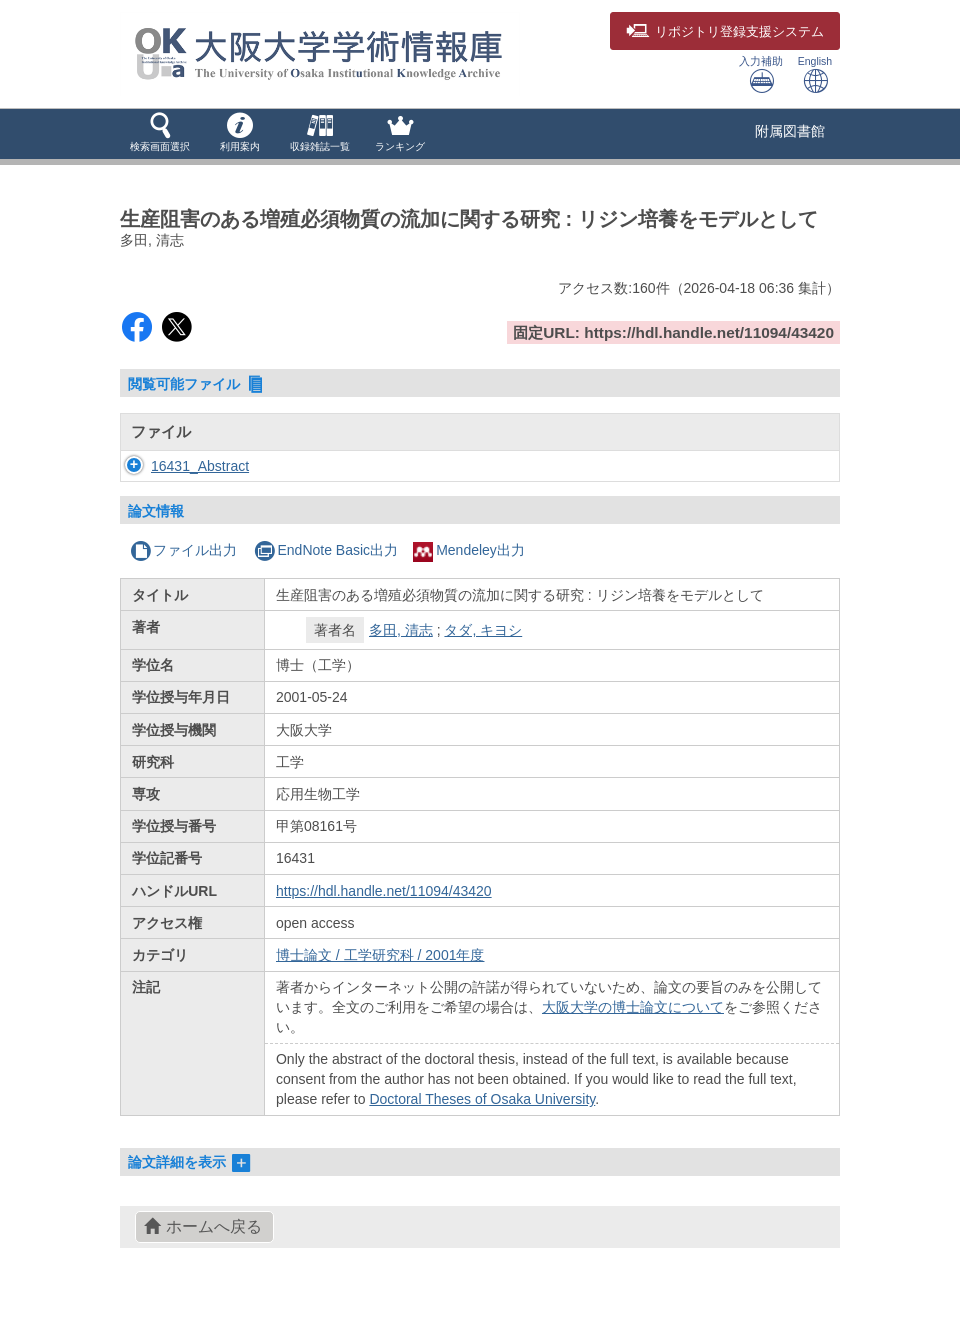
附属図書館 (790, 131)
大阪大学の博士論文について (633, 1007)
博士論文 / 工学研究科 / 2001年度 (380, 955)
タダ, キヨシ (483, 630)
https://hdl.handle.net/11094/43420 (384, 891)
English (815, 74)
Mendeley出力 (469, 550)
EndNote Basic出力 (326, 550)
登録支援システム (725, 32)
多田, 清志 (401, 630)
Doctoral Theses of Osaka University (482, 1099)
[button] (160, 134)
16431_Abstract (200, 466)
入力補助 (761, 74)
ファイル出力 (183, 550)
